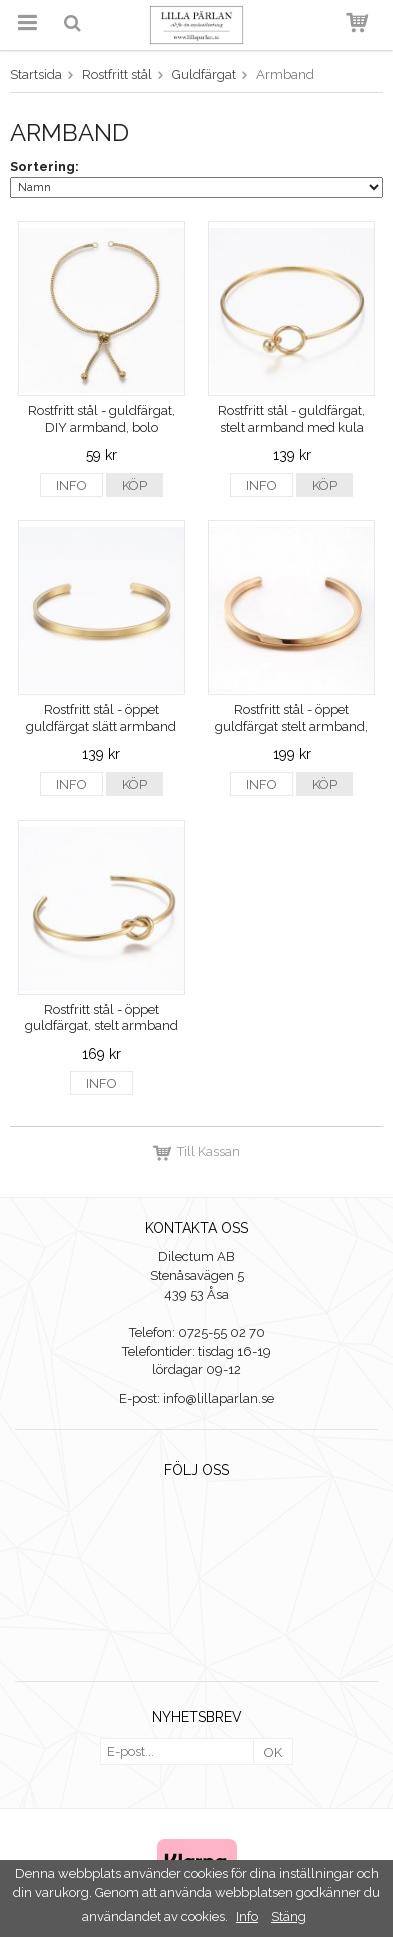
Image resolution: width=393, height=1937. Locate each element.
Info (71, 485)
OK (273, 1752)
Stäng (288, 1916)
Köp (134, 485)
